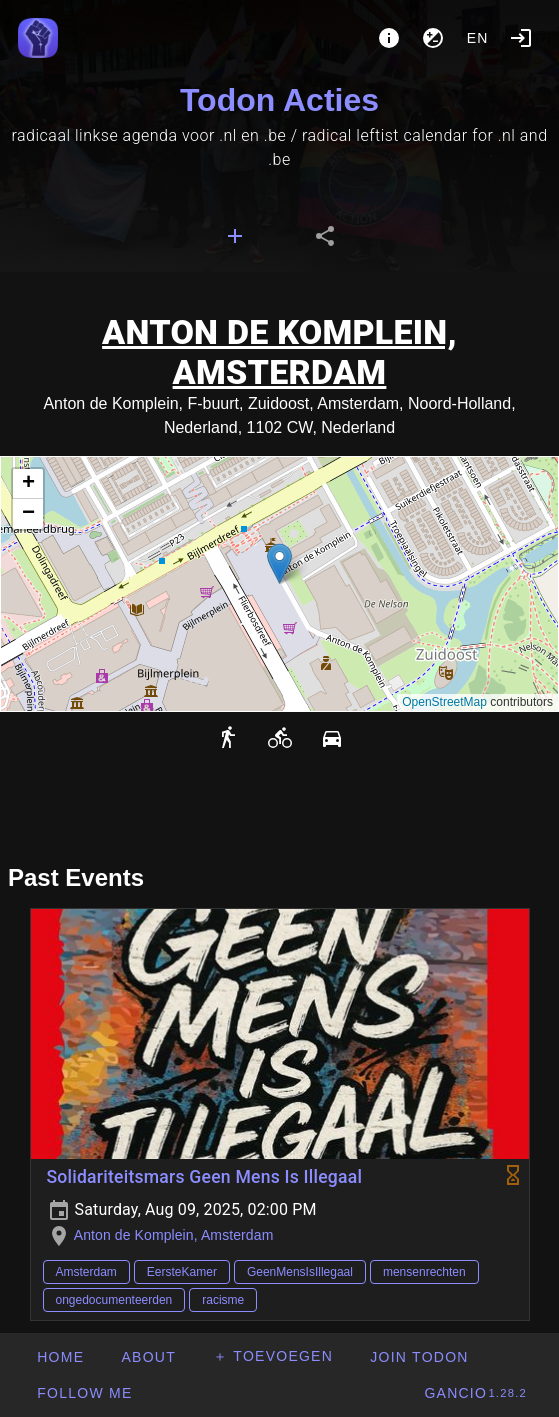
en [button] (478, 38)
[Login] (521, 38)
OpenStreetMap (444, 702)
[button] (279, 563)
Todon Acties (279, 100)
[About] (389, 38)
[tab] (235, 236)
